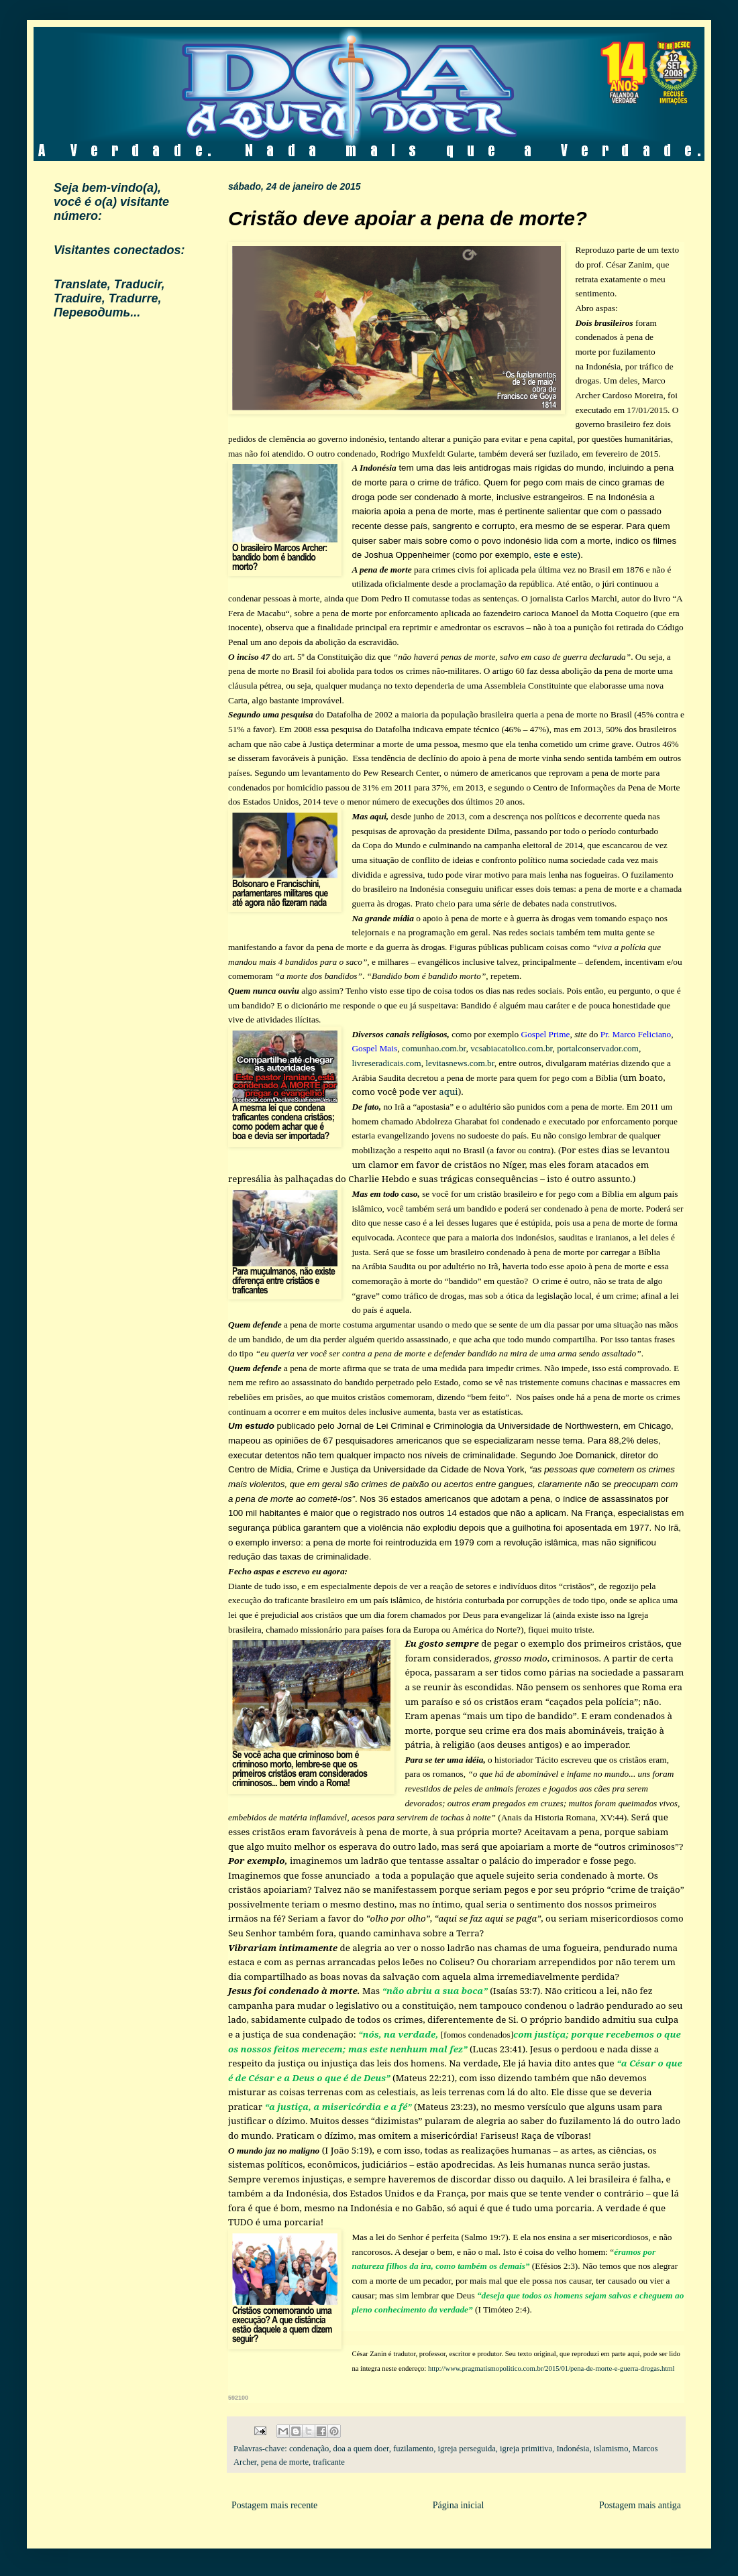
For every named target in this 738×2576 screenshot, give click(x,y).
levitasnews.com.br (459, 1063)
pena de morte (285, 2462)
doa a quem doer (361, 2448)
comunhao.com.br (434, 1048)
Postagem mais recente (274, 2505)
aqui (448, 1092)
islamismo (611, 2448)
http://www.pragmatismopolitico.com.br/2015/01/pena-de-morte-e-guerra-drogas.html (551, 2368)
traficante (329, 2462)
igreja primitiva (526, 2448)
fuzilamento (413, 2448)
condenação (309, 2448)
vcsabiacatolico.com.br (511, 1048)
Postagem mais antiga (640, 2505)
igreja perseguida (466, 2448)
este (542, 555)
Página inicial (458, 2505)
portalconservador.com (598, 1048)
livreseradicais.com (386, 1063)
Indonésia (572, 2448)
